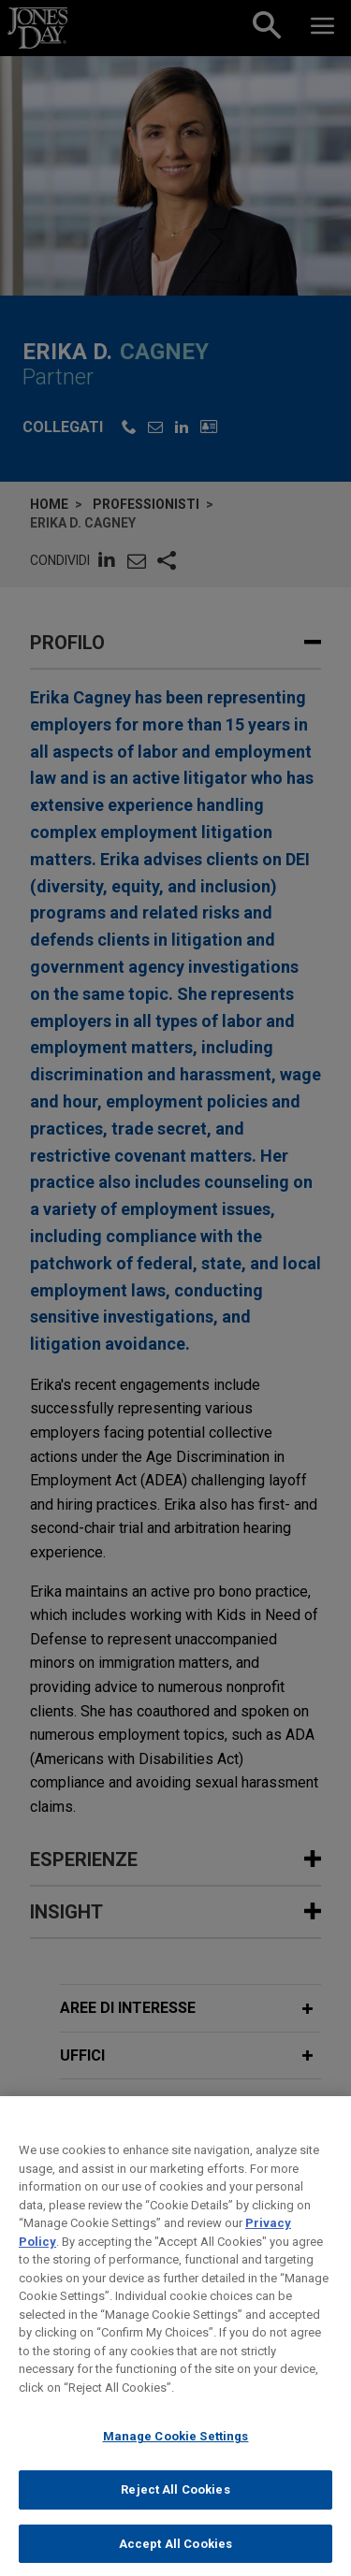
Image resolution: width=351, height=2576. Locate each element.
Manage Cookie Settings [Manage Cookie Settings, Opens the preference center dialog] (176, 2451)
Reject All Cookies (175, 2504)
